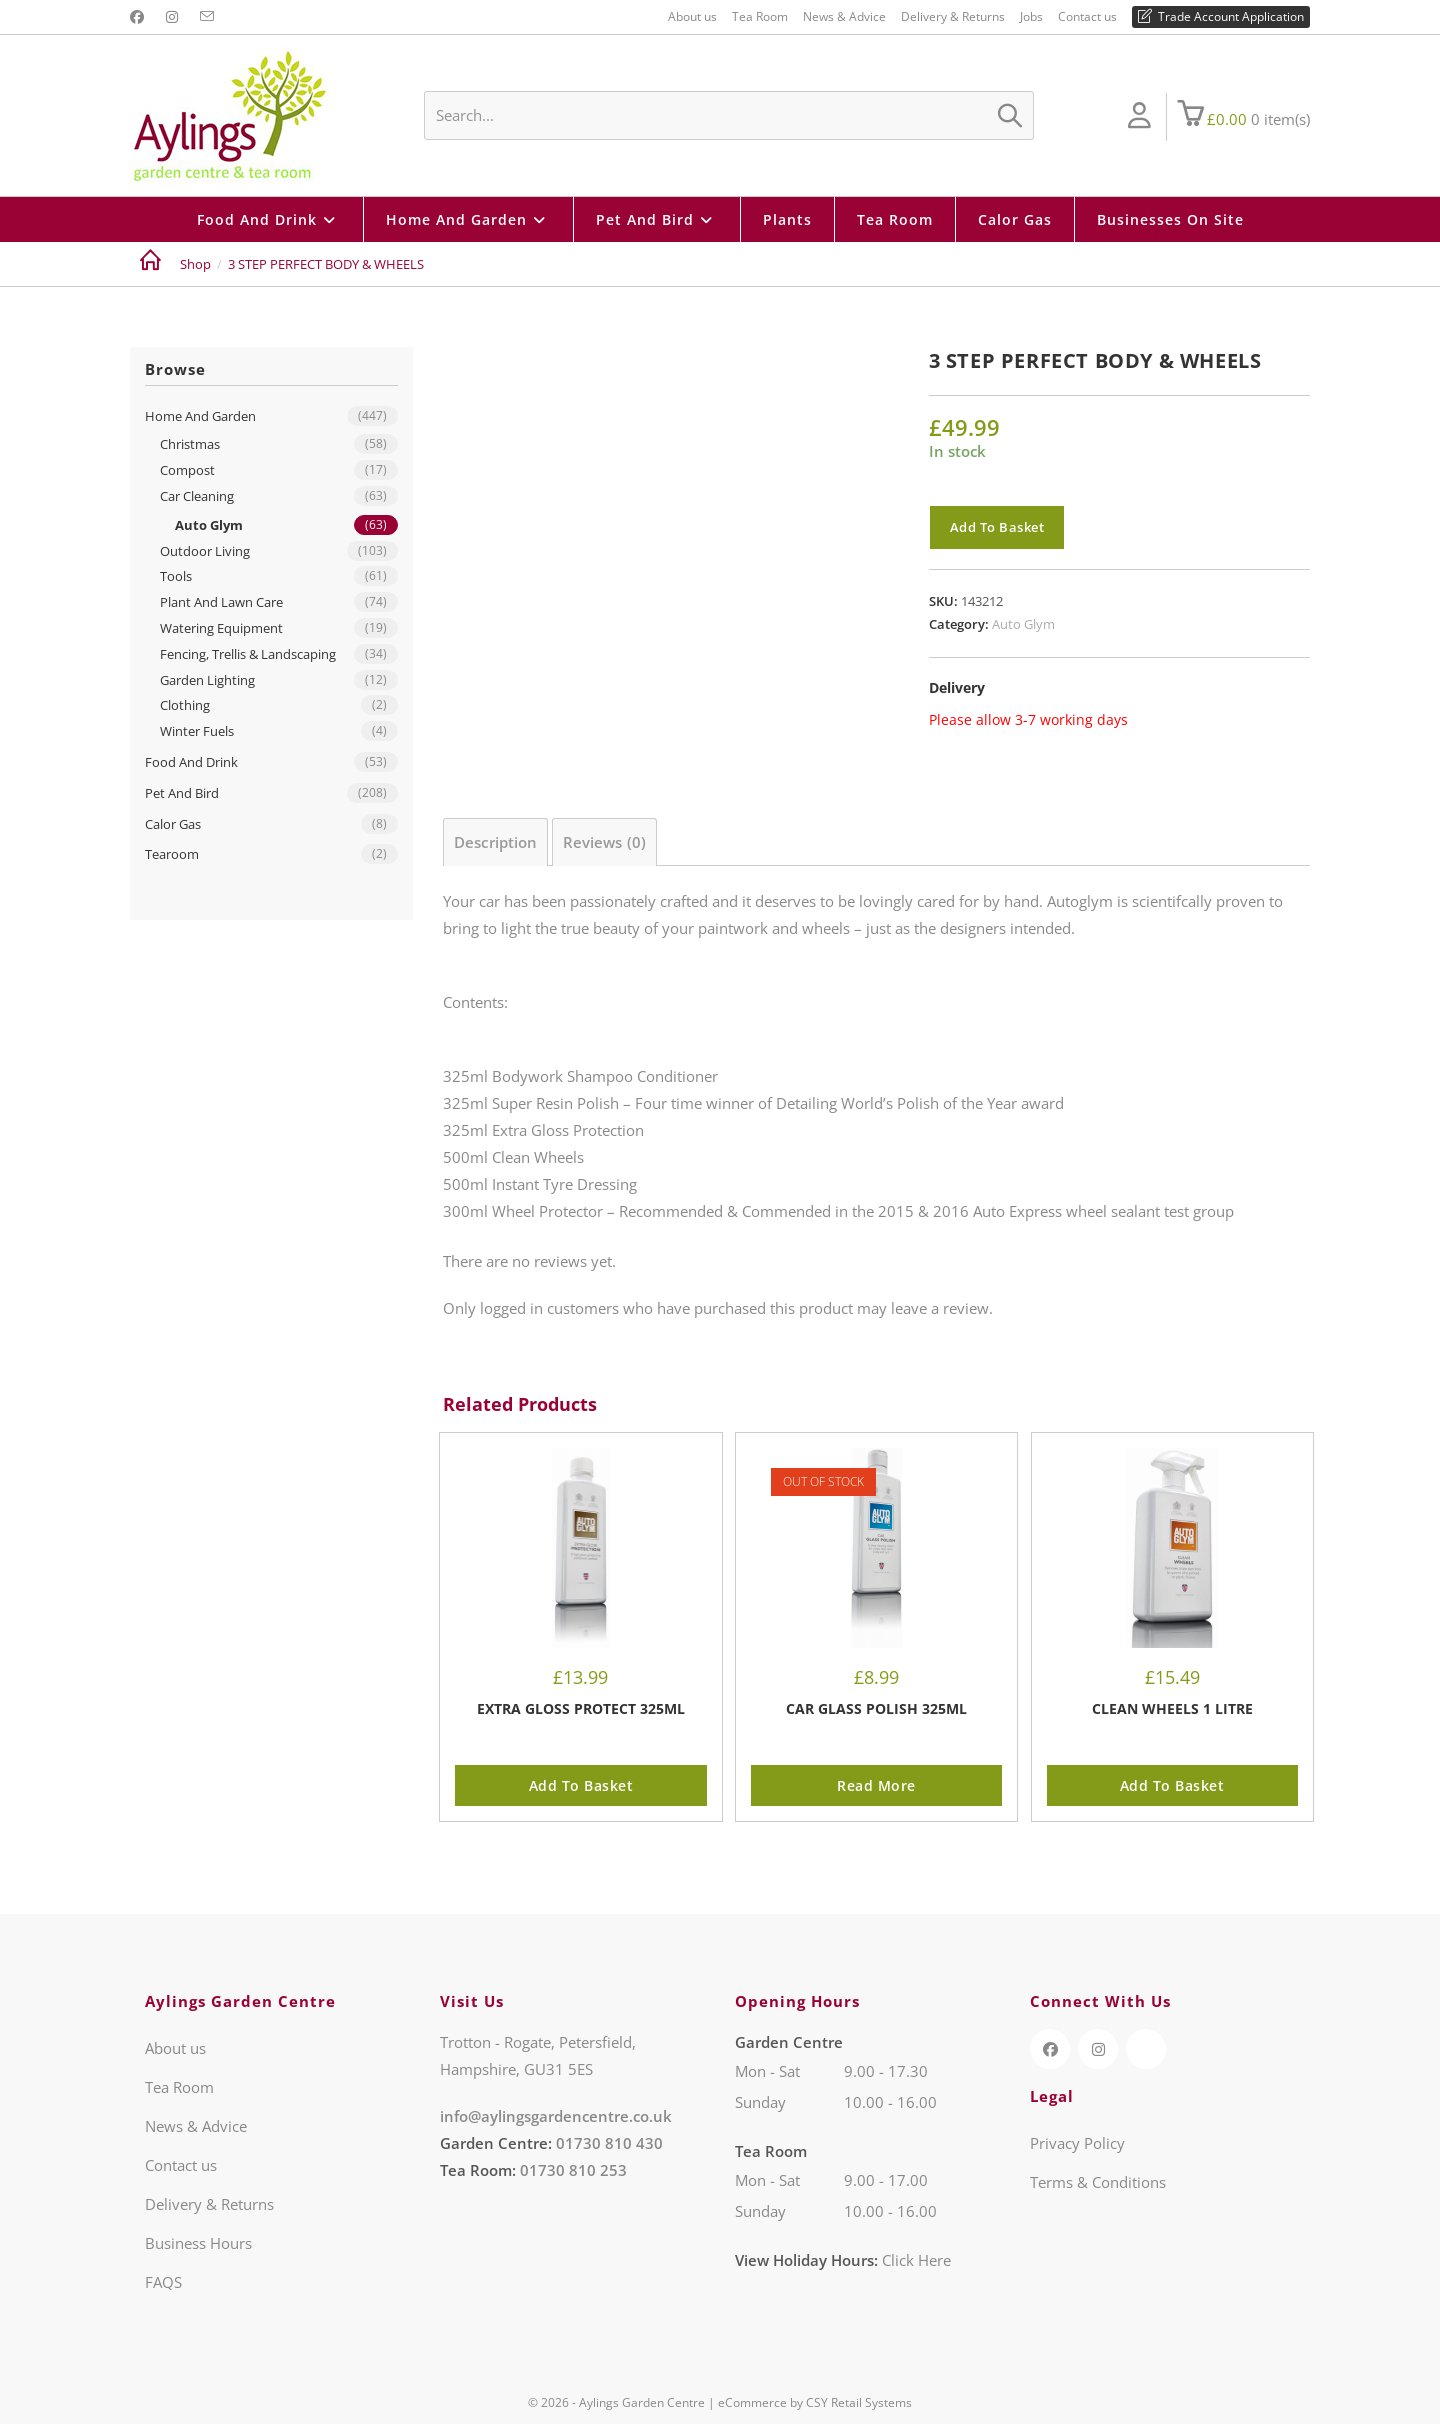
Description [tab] (495, 842)
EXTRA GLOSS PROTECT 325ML (581, 1708)
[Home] (150, 264)
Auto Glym (1023, 624)
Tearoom (172, 854)
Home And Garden (200, 416)
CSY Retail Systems (859, 2402)
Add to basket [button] (581, 1785)
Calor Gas (173, 824)
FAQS (163, 2282)
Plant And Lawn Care (221, 602)
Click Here (916, 2260)
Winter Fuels (197, 731)
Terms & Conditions (1098, 2182)
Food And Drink (191, 762)
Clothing (185, 705)
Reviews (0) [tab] (604, 842)
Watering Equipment (221, 628)
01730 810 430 (609, 2143)
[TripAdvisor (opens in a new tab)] (1146, 2049)
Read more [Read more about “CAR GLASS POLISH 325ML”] (876, 1785)
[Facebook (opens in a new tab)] (140, 17)
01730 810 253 (573, 2170)
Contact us (1087, 16)
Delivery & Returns (953, 16)
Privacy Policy (1077, 2143)
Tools (176, 576)
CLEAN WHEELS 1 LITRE (1172, 1708)
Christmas (190, 444)
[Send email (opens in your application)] (207, 17)
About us (692, 16)
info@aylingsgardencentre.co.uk (556, 2116)
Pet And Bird (182, 793)
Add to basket (997, 527)
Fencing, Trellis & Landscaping (248, 654)
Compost (187, 470)
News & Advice (844, 16)
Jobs (1031, 16)
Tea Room (760, 16)
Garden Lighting (207, 680)
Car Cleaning (197, 496)
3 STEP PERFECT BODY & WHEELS (326, 264)
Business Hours (198, 2243)
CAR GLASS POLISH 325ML (876, 1708)
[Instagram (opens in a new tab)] (172, 17)
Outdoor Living (205, 551)
